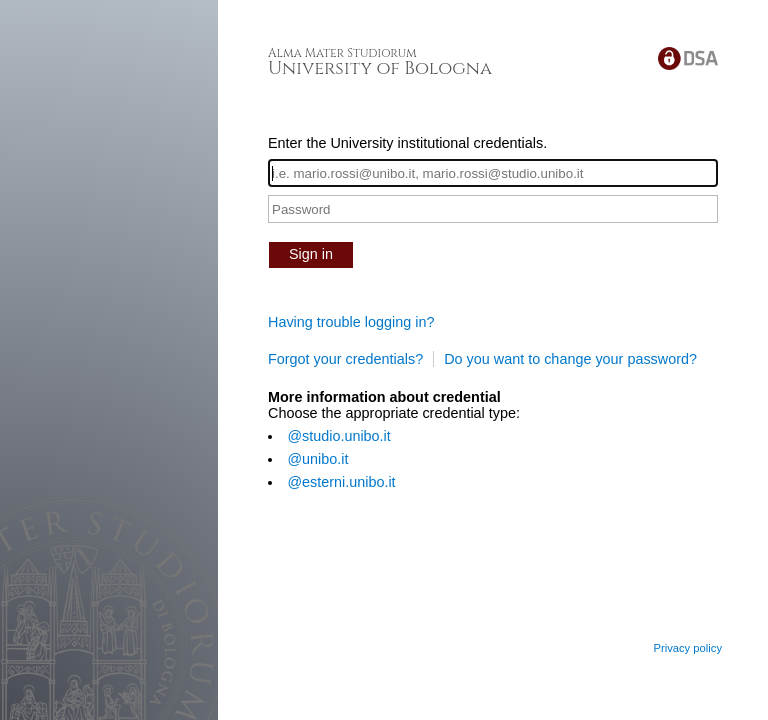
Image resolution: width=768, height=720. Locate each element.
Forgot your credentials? (345, 359)
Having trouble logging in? (351, 322)
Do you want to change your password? (570, 359)
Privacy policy (687, 648)
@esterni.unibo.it (341, 482)
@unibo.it (317, 459)
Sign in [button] (311, 254)
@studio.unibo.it (338, 436)
